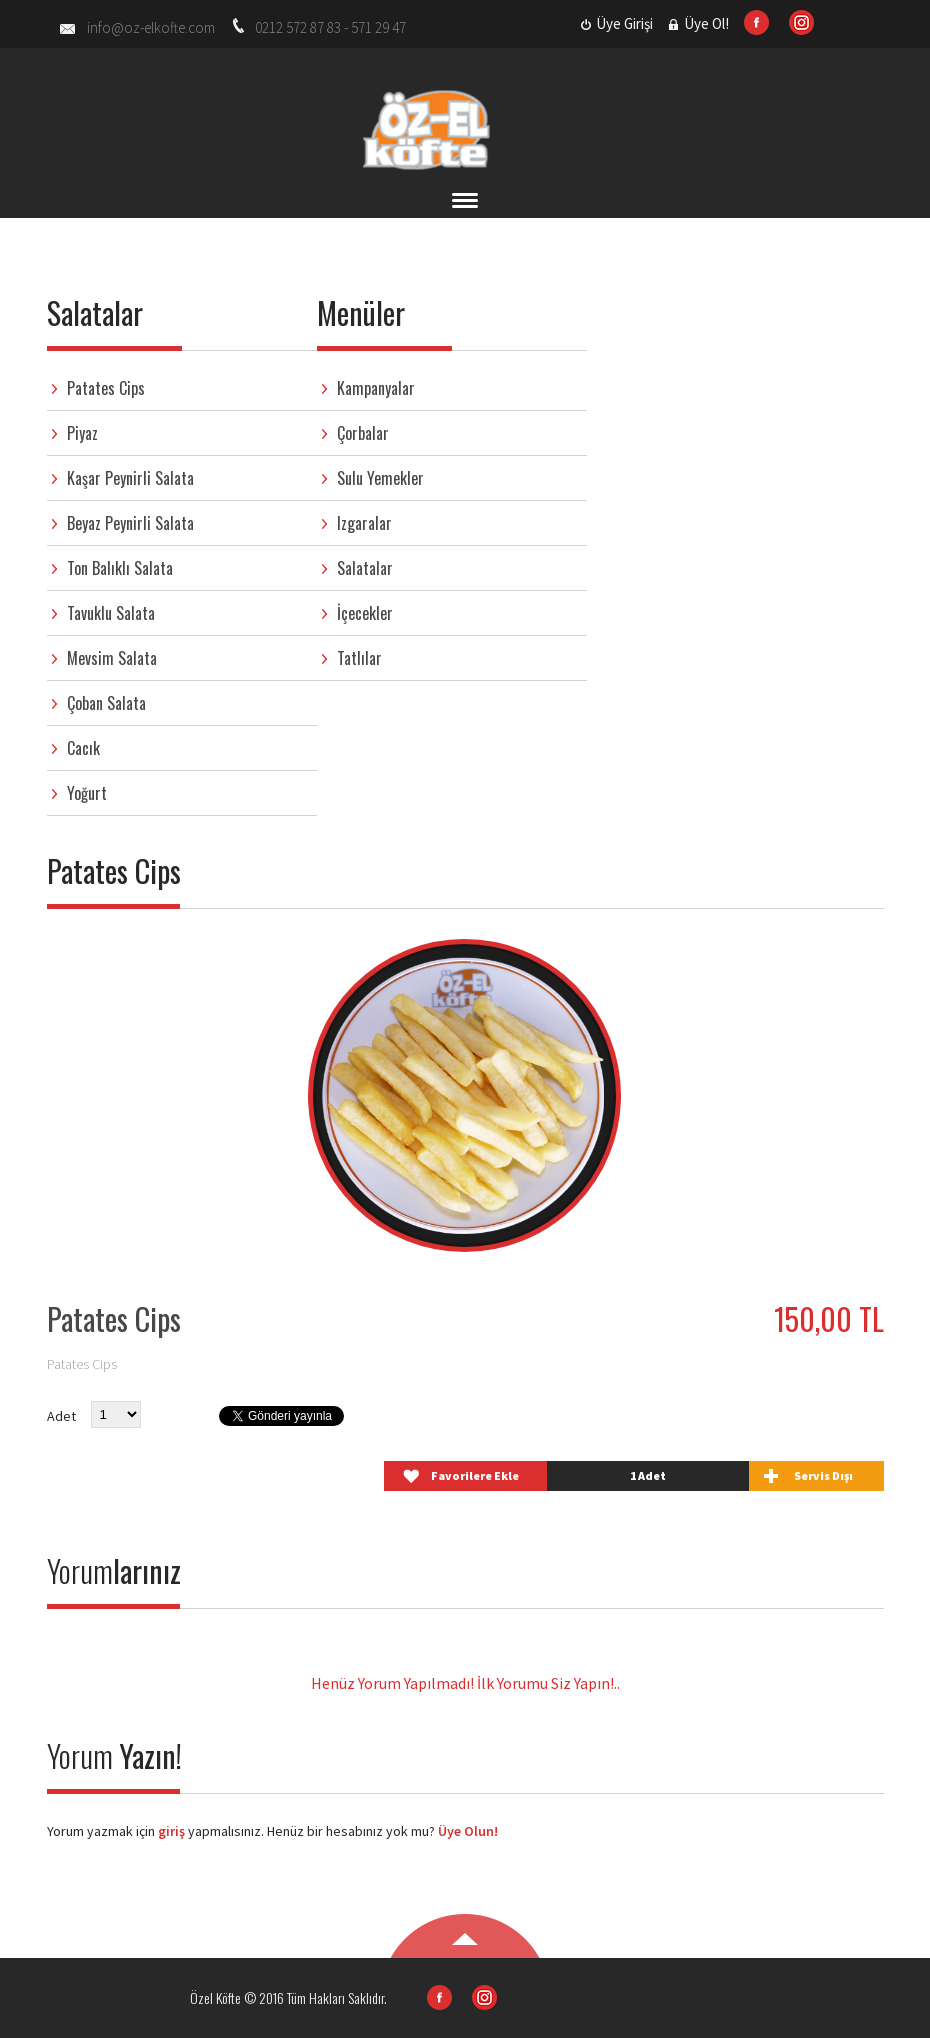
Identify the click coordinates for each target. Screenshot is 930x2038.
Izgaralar (364, 523)
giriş (170, 1831)
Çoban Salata (106, 703)
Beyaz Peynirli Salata (130, 523)
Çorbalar (363, 433)
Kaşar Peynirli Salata (130, 478)
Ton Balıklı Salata (120, 568)
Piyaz (82, 433)
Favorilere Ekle (475, 1475)
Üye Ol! (706, 23)
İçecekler (365, 613)
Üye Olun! (468, 1831)
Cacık (83, 748)
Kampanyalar (376, 388)
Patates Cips (106, 388)
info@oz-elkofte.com (151, 27)
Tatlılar (359, 658)
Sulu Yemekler (380, 478)
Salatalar (365, 568)
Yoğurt (87, 793)
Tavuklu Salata (111, 613)
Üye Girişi (624, 23)
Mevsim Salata (112, 658)
